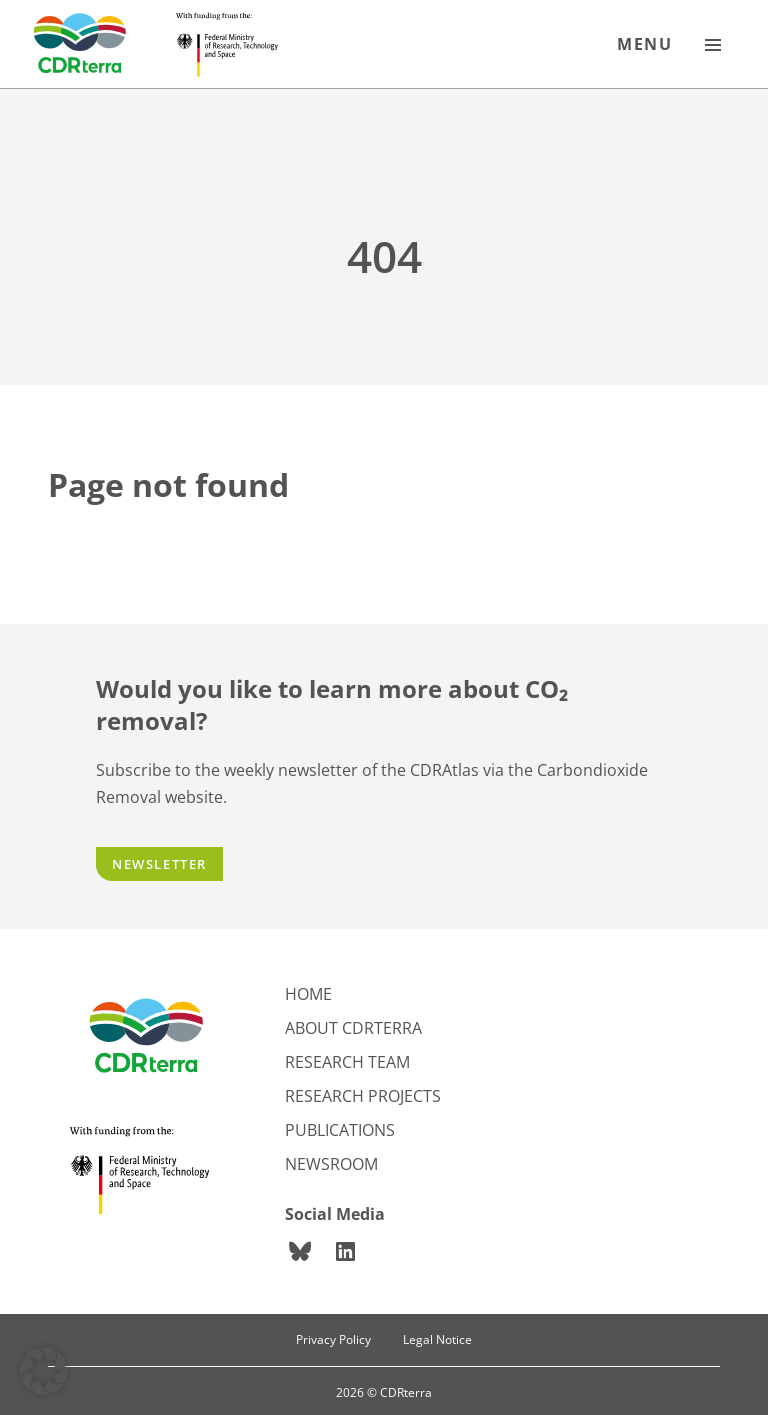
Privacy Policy (333, 1339)
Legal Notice (437, 1339)
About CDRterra (353, 1028)
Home (308, 994)
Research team (347, 1062)
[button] (44, 1371)
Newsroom (331, 1164)
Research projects (363, 1096)
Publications (340, 1130)
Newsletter (159, 864)
